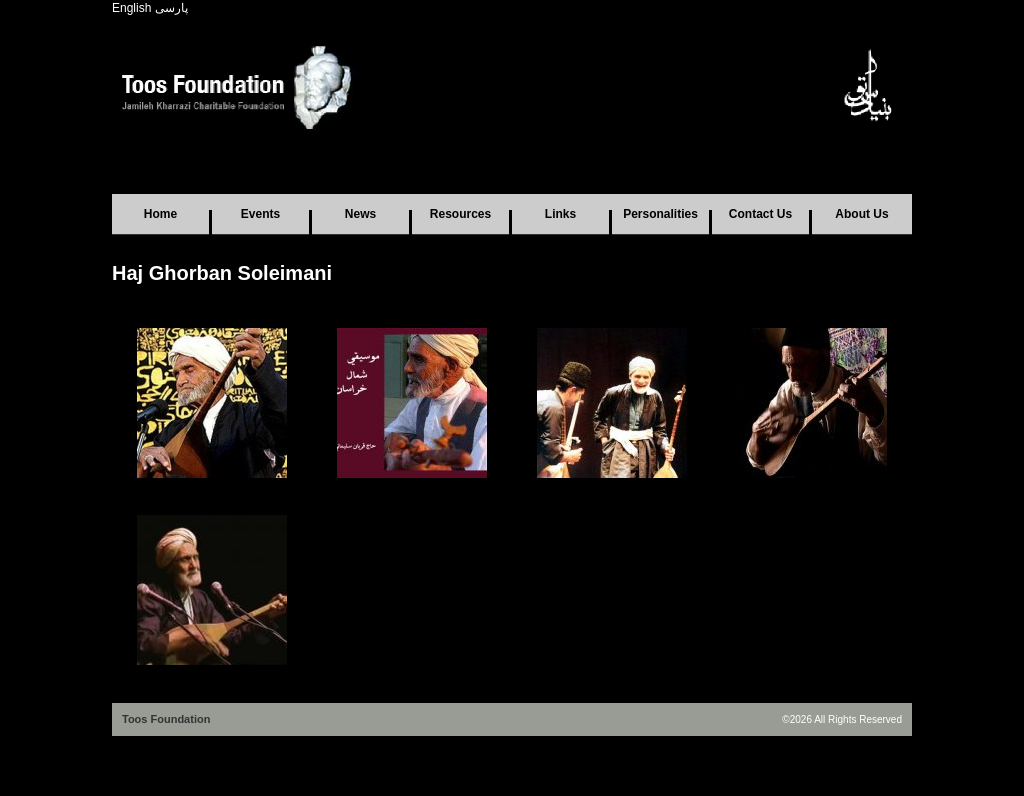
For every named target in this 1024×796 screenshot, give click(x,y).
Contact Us (760, 214)
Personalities (660, 214)
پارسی (171, 8)
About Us (861, 214)
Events (260, 214)
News (360, 214)
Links (560, 214)
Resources (460, 214)
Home (160, 214)
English (131, 8)
